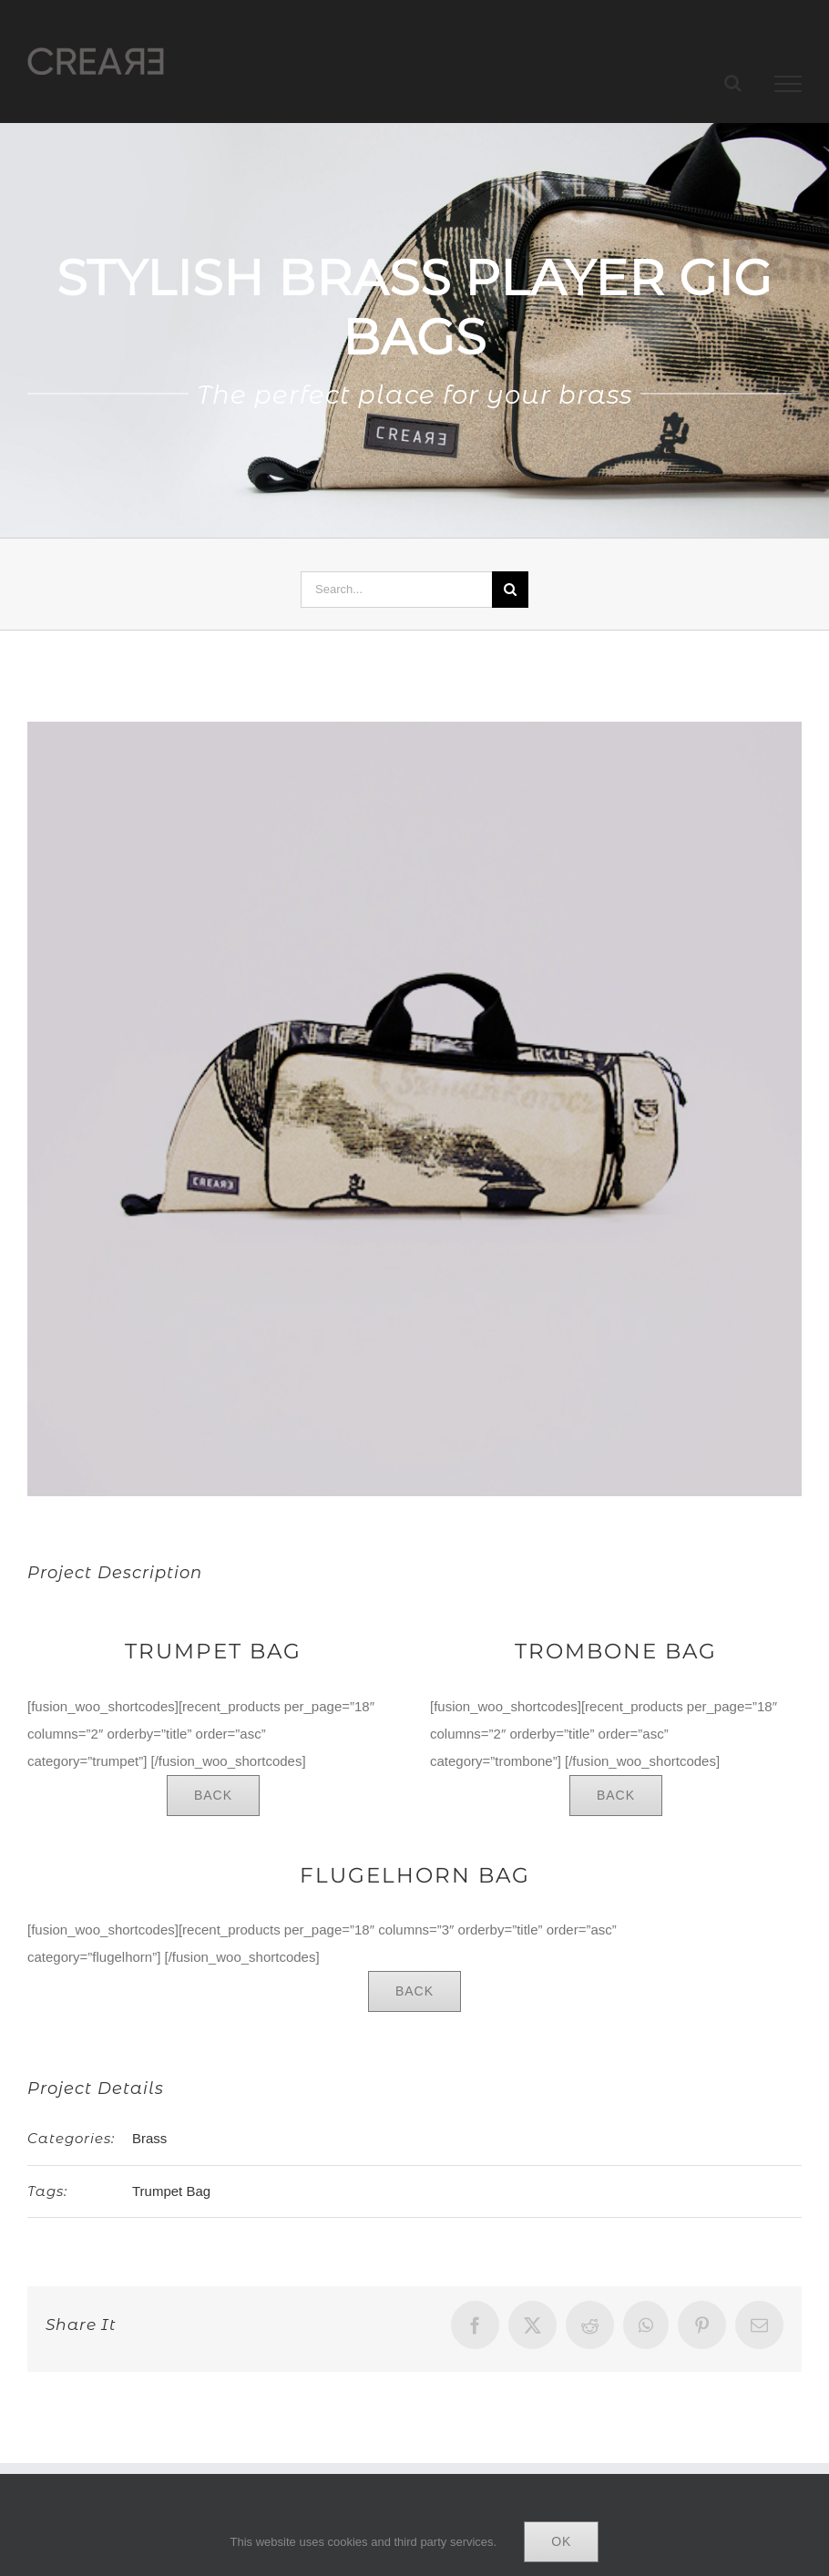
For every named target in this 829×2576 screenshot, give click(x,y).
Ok (561, 2541)
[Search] (510, 589)
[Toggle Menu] (788, 84)
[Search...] (396, 589)
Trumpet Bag (171, 2191)
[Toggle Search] (733, 83)
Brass (149, 2138)
